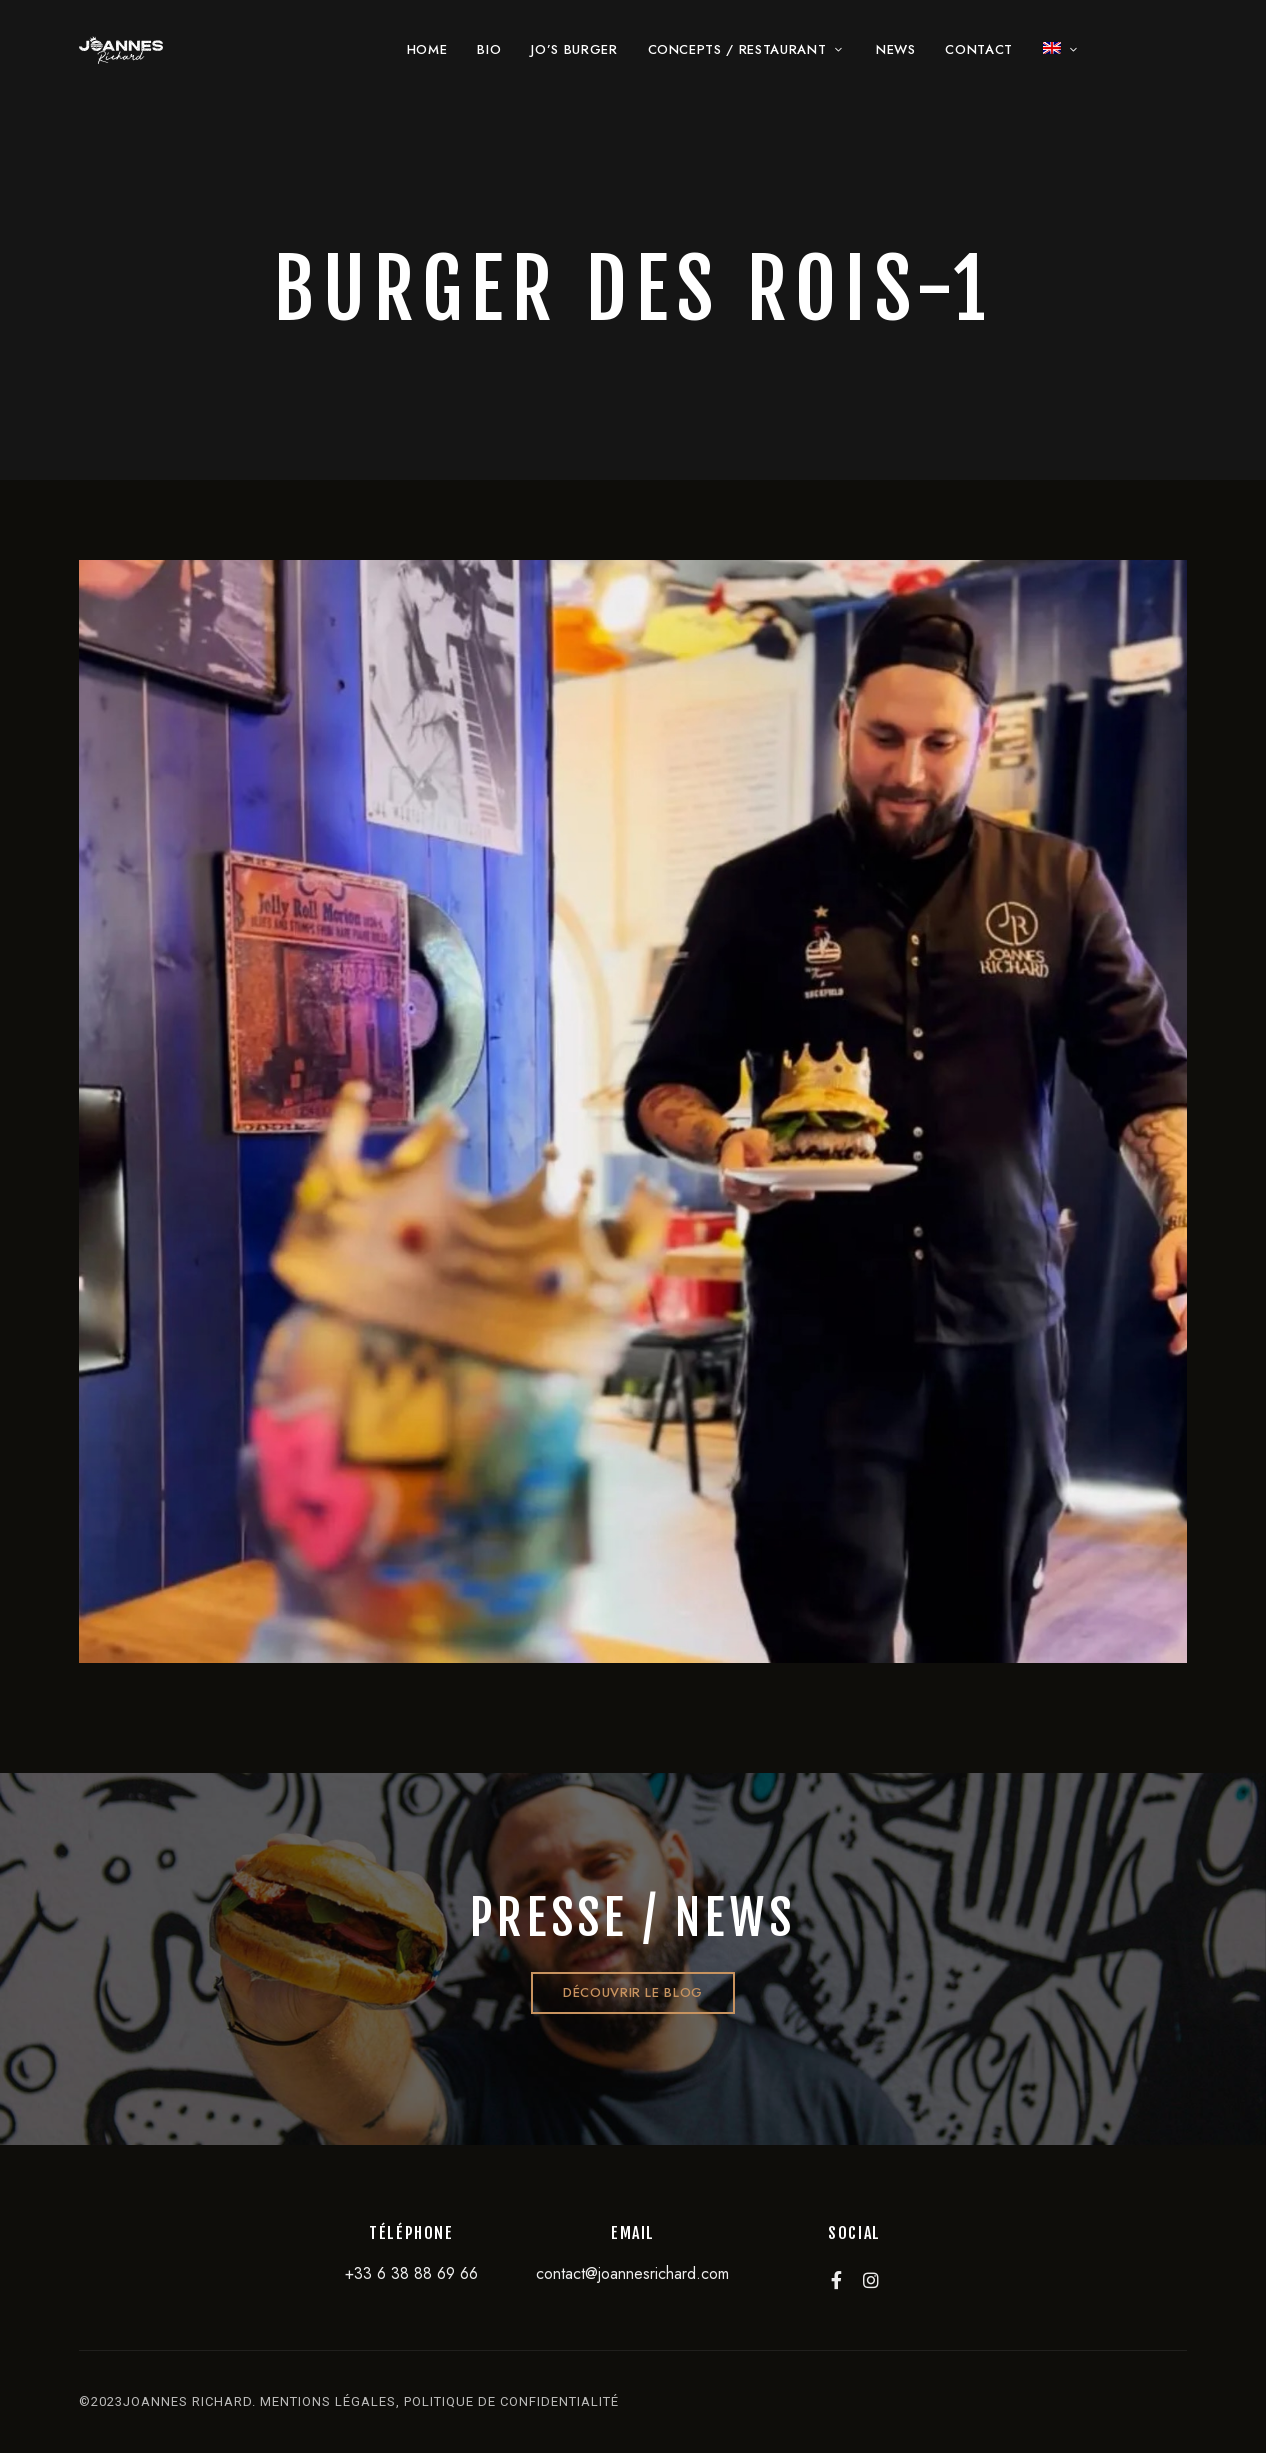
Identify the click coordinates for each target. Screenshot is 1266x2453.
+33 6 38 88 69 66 (411, 2273)
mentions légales (328, 2401)
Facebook (836, 2280)
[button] (633, 1993)
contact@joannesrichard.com (632, 2273)
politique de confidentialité (511, 2401)
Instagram (871, 2280)
